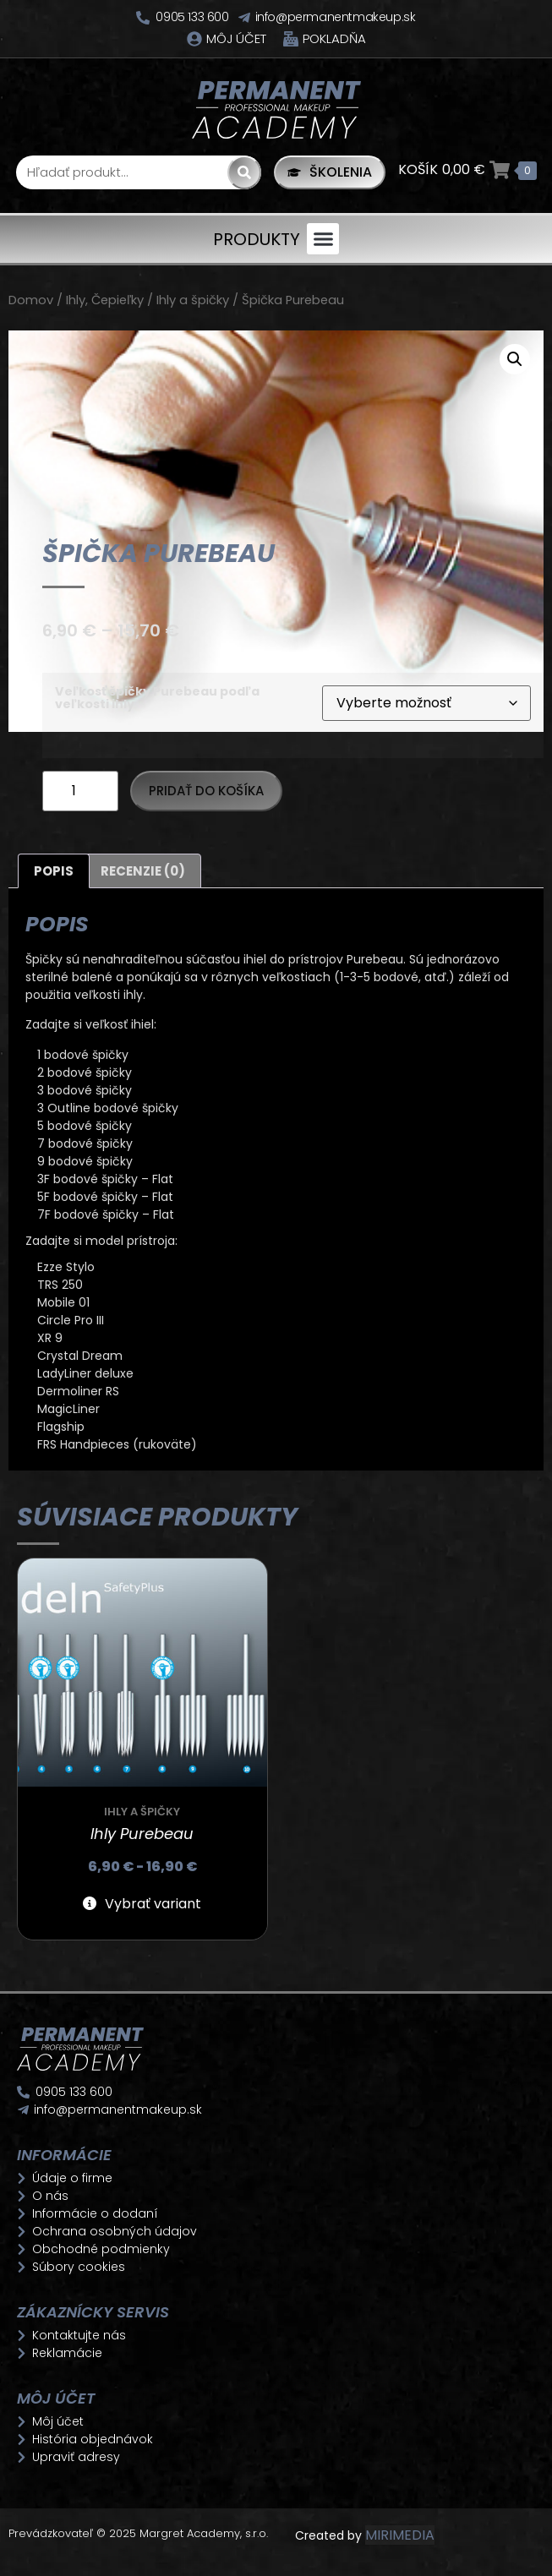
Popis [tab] (54, 871)
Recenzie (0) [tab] (143, 871)
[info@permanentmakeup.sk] (244, 18)
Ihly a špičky (192, 300)
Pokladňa (334, 38)
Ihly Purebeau (142, 1833)
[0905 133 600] (143, 18)
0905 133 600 (192, 16)
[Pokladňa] (290, 38)
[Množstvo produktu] (80, 791)
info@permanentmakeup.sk (335, 16)
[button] (323, 239)
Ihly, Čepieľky (105, 300)
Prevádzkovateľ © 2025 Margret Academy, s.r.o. (139, 2533)
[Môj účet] (194, 38)
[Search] (244, 172)
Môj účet (236, 38)
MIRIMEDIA (399, 2535)
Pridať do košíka (206, 791)
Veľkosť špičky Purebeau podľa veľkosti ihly (157, 697)
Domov (30, 300)
